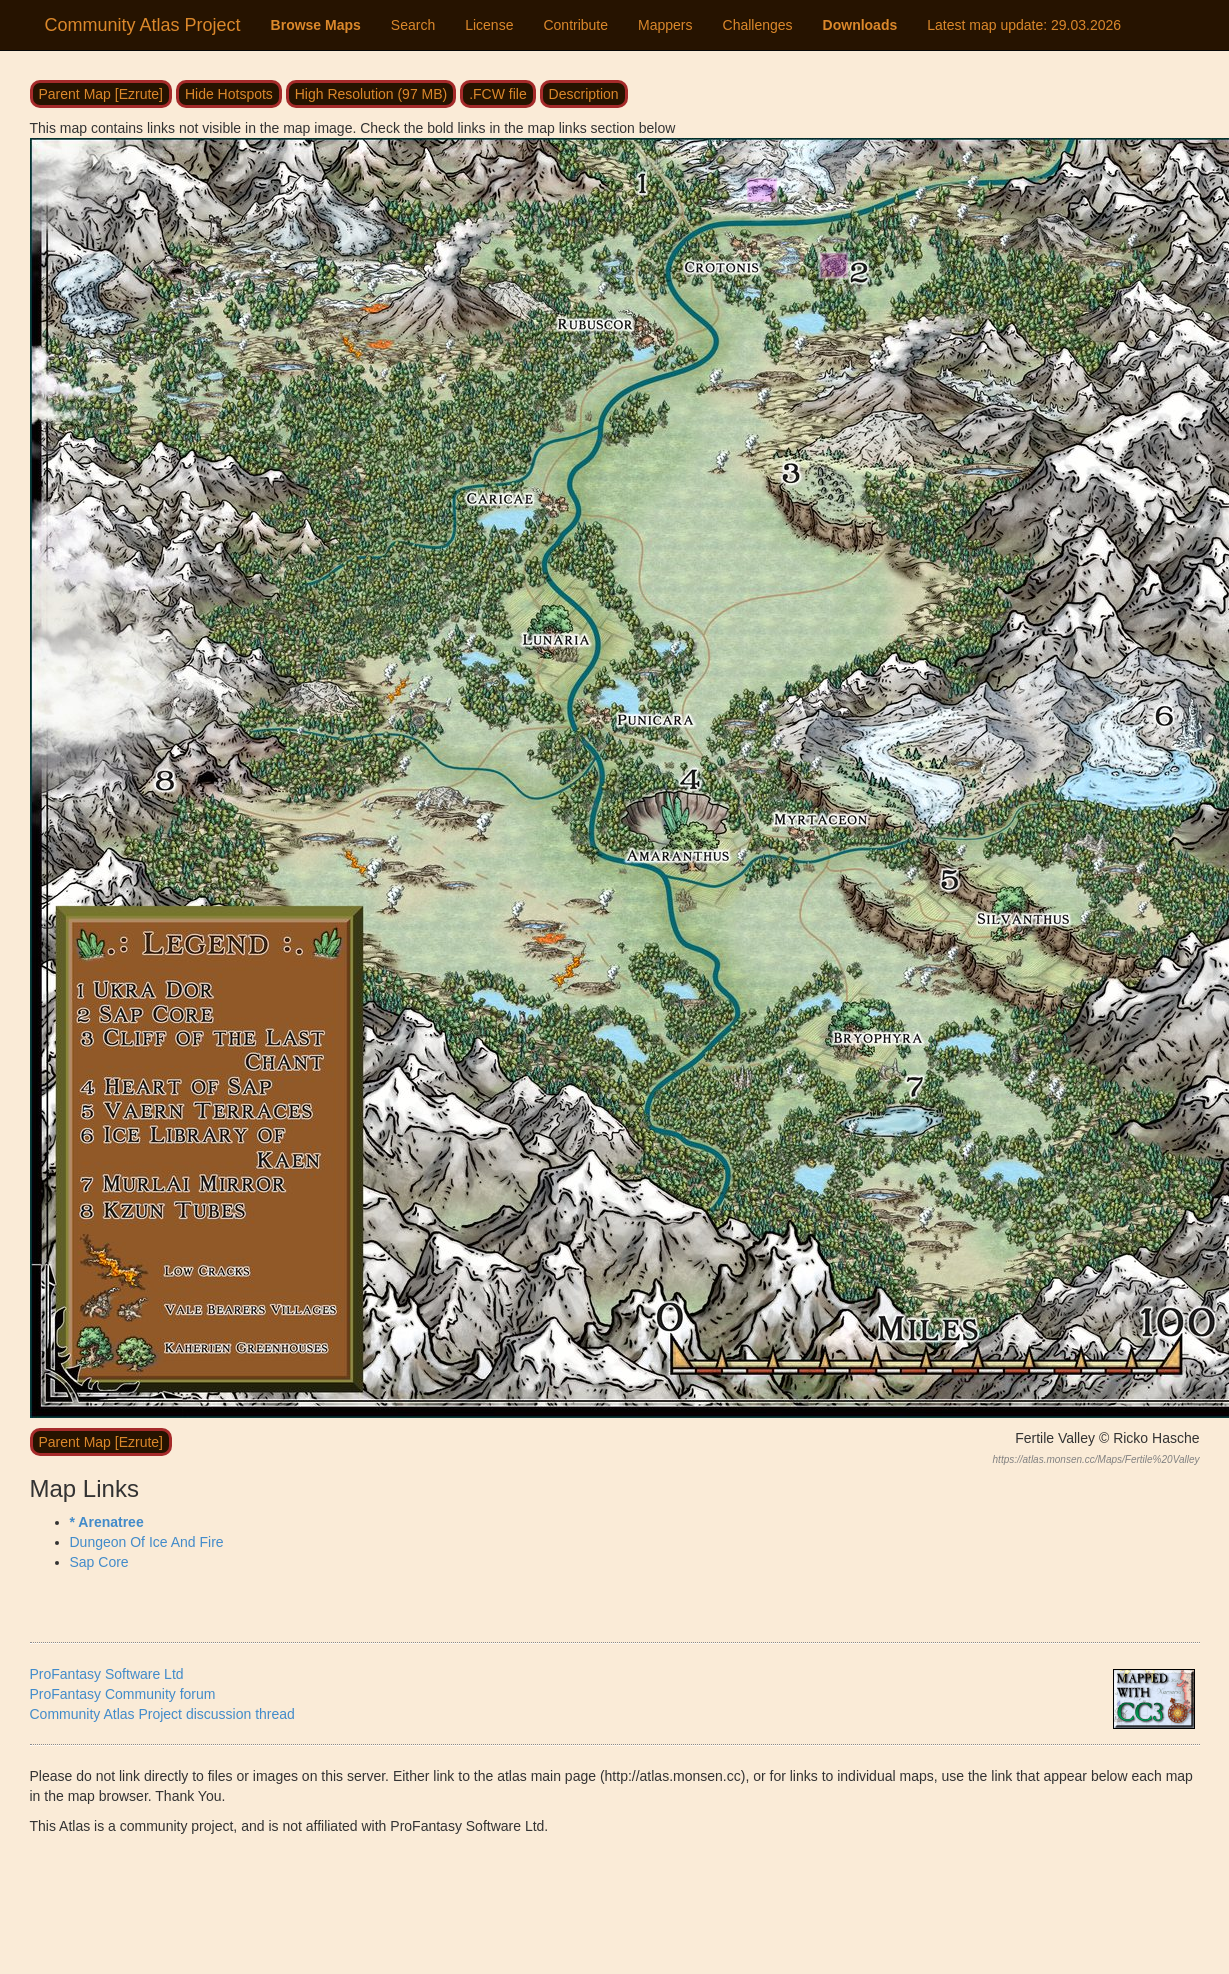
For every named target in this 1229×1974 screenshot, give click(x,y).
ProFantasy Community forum (123, 1694)
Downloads (860, 25)
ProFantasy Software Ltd (107, 1674)
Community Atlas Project (143, 25)
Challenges (758, 25)
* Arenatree (107, 1522)
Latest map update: (1024, 25)
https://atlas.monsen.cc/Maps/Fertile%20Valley (1096, 1459)
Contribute (575, 25)
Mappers (665, 25)
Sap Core (99, 1562)
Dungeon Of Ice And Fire (147, 1542)
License (489, 25)
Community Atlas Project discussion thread (162, 1714)
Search (413, 25)
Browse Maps (316, 25)
